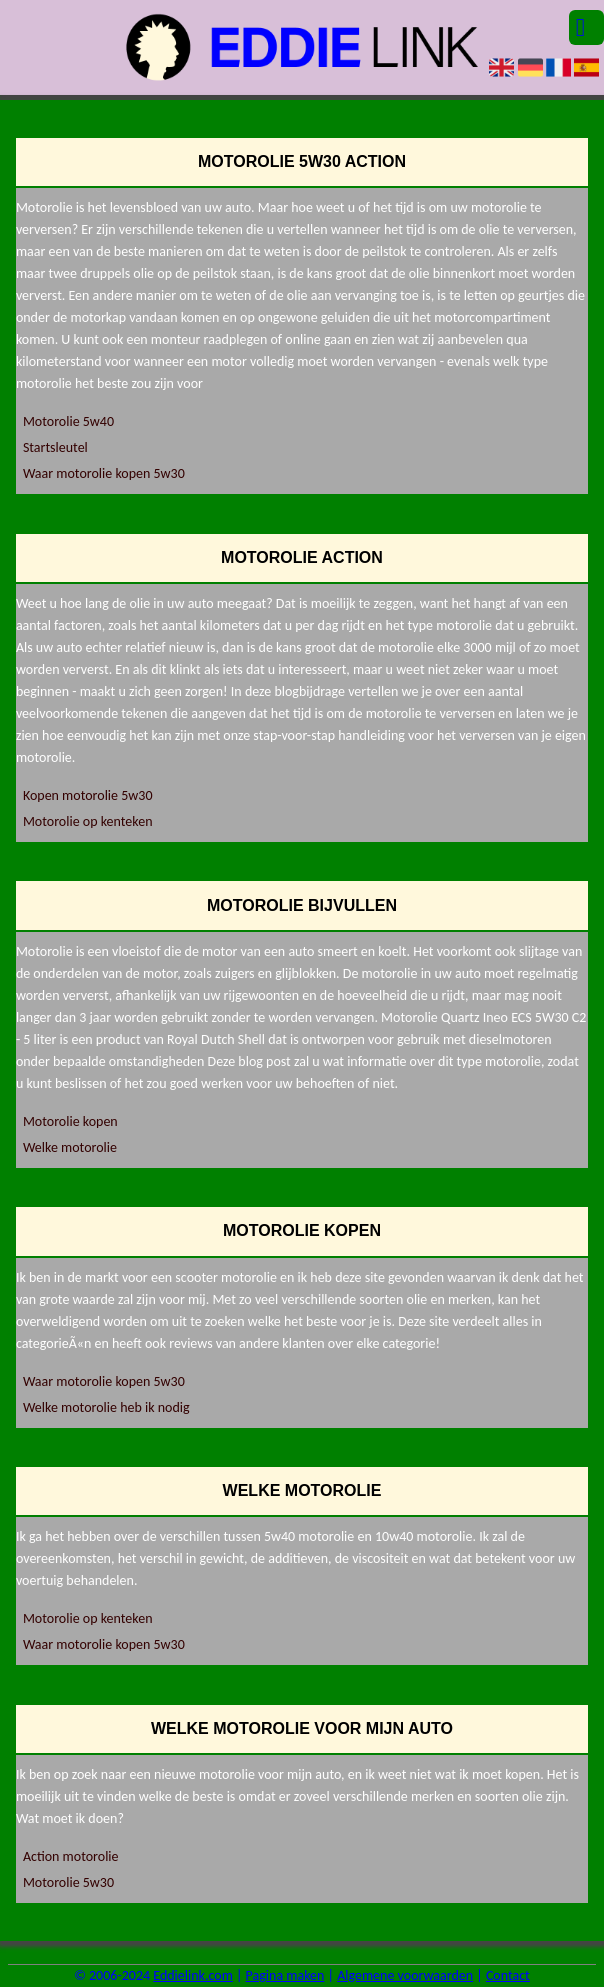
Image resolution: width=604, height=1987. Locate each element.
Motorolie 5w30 (68, 1882)
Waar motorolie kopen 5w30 (104, 473)
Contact (508, 1975)
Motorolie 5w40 (68, 421)
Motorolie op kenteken (88, 821)
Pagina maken (285, 1975)
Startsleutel (55, 447)
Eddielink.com (193, 1975)
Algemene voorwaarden (405, 1975)
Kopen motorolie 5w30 (88, 795)
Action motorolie (71, 1856)
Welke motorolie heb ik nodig (106, 1407)
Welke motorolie (70, 1147)
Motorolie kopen (70, 1121)
